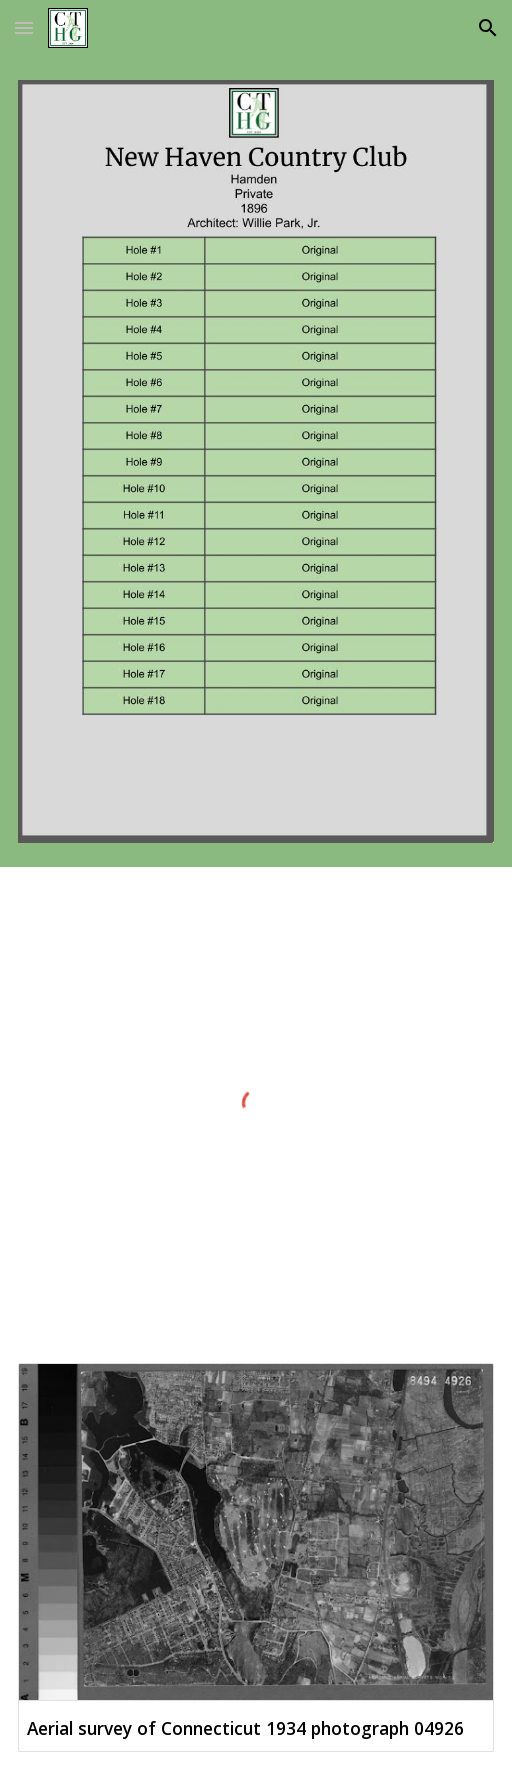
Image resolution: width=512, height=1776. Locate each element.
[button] (24, 27)
